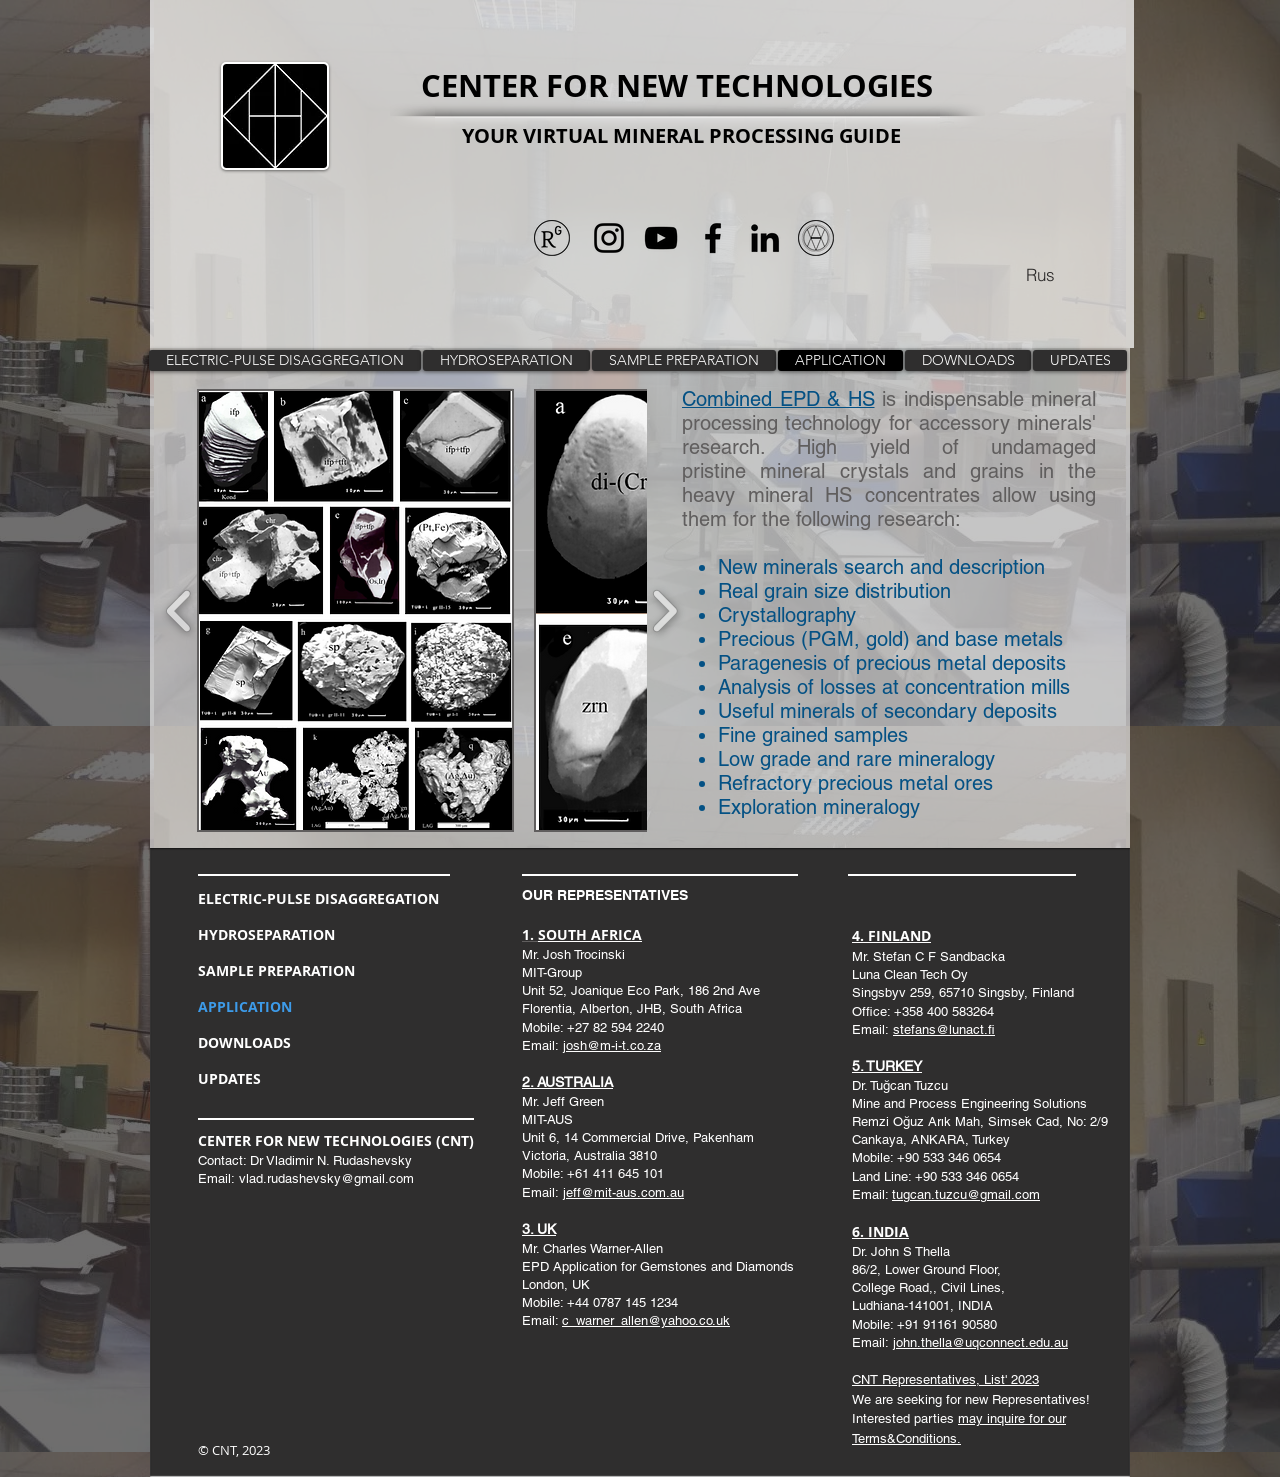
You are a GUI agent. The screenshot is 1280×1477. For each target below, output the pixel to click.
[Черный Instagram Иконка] (609, 238)
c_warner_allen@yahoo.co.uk (646, 1320)
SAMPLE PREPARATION (276, 970)
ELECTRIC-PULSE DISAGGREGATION (318, 898)
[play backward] (179, 611)
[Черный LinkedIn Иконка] (765, 238)
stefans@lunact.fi (944, 1029)
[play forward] (664, 611)
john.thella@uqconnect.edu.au (980, 1342)
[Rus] (1040, 274)
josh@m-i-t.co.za (612, 1045)
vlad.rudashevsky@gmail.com (326, 1178)
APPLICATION (245, 1006)
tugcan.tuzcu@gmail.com (966, 1194)
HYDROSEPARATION (266, 934)
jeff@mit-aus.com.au (623, 1192)
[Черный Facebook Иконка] (713, 238)
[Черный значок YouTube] (661, 238)
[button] (355, 610)
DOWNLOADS (244, 1042)
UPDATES (229, 1078)
